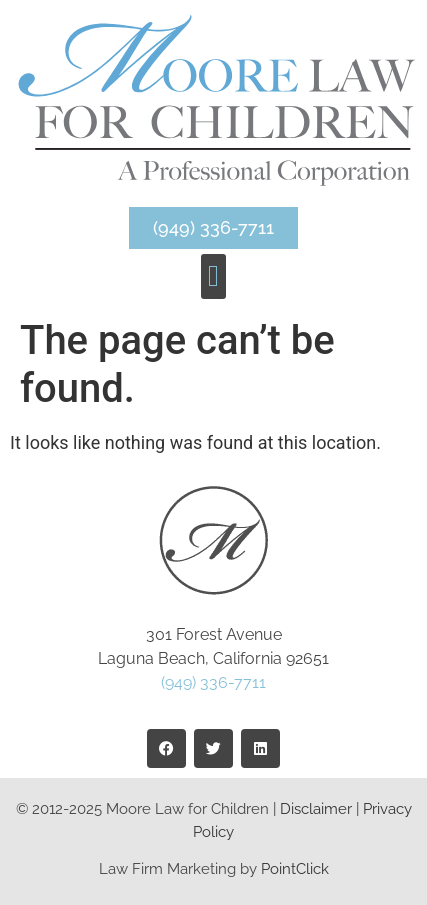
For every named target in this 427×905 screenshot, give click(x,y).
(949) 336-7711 (213, 682)
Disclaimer (316, 809)
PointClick (295, 869)
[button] (214, 276)
